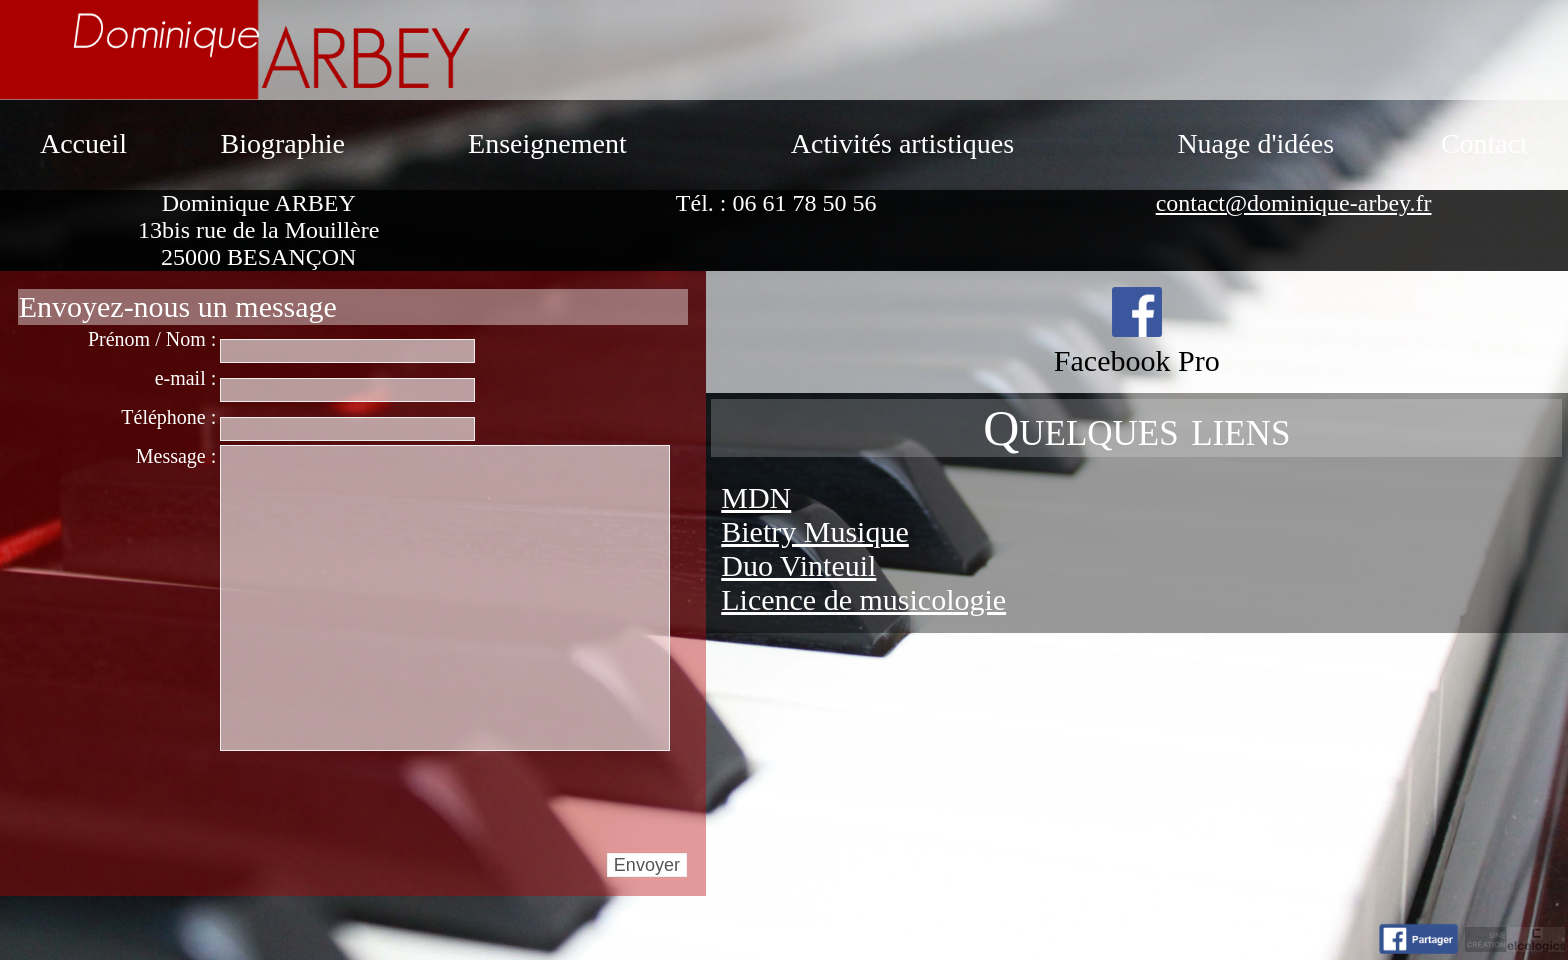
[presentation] (372, 801)
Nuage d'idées (1255, 143)
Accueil (83, 143)
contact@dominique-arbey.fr (1294, 203)
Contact (1484, 143)
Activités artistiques (902, 143)
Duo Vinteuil (798, 565)
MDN (756, 497)
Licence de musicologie (863, 599)
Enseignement (547, 143)
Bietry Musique (815, 531)
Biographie (282, 143)
